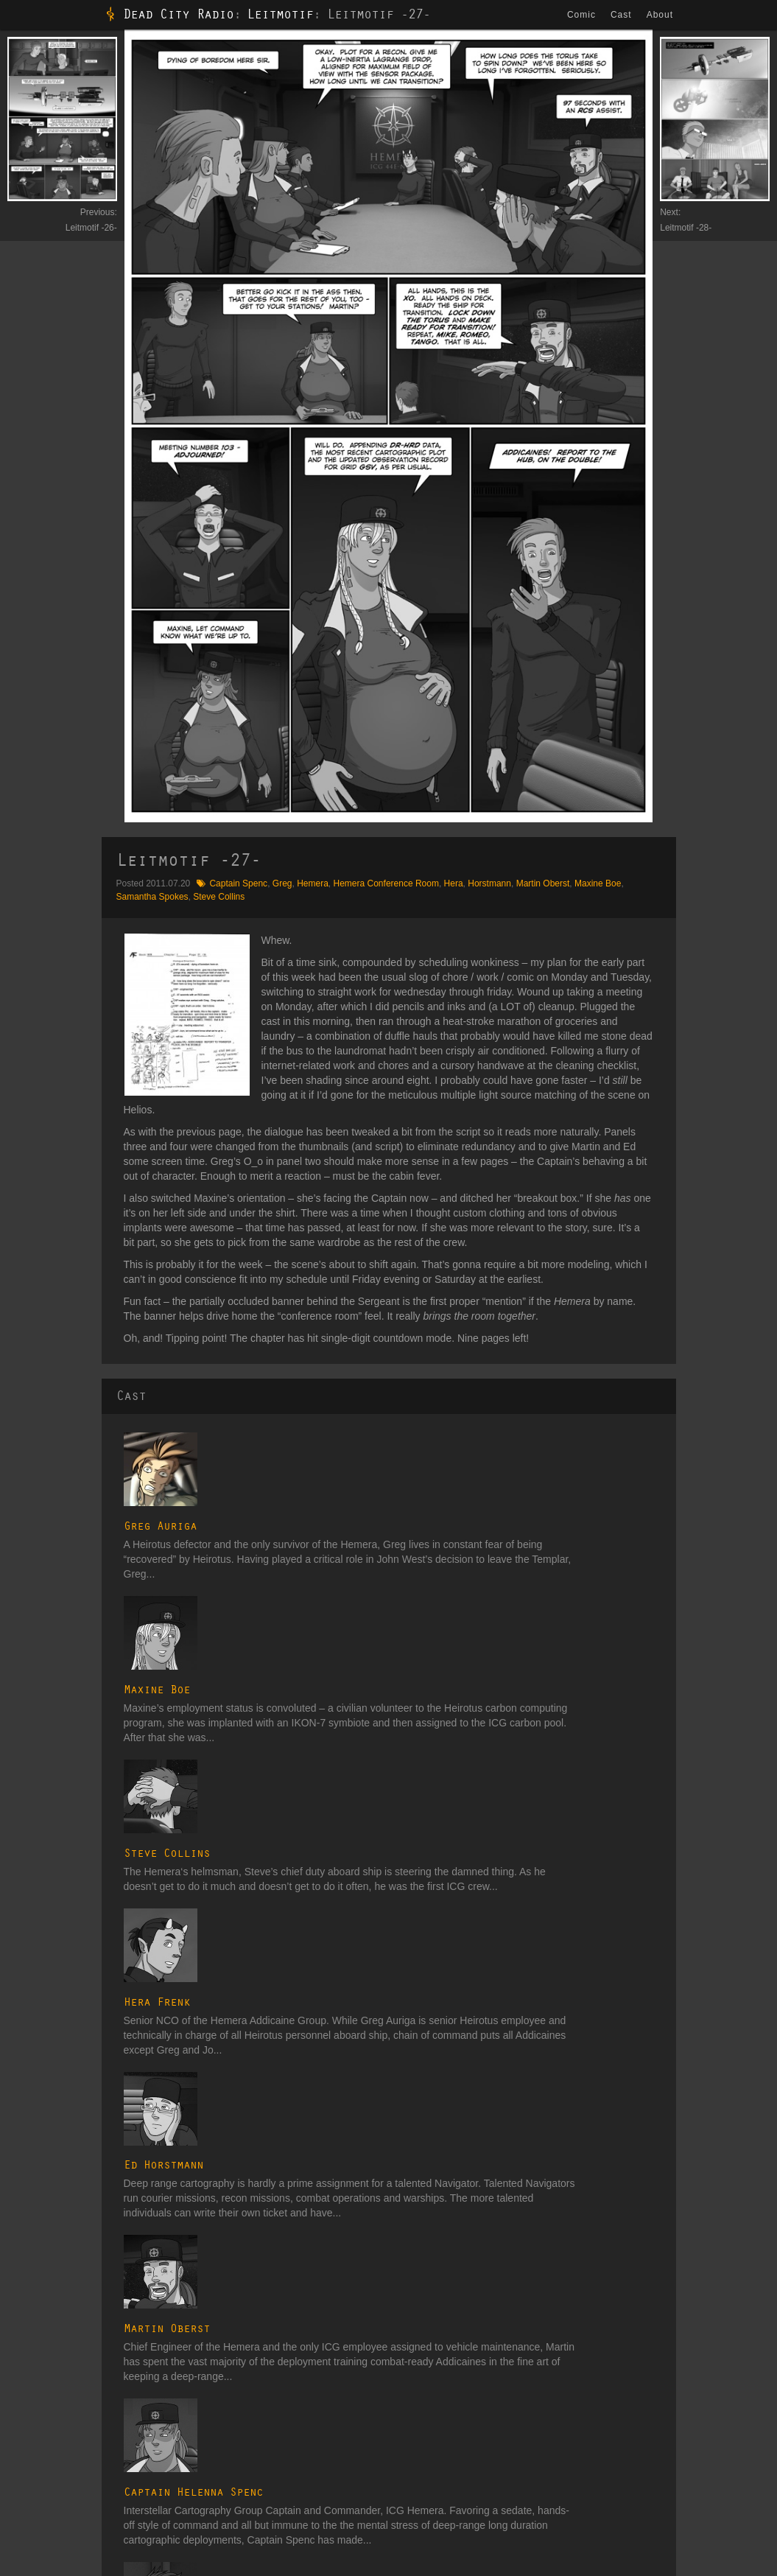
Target (23, 2392)
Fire (320, 2374)
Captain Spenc (238, 883)
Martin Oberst (543, 883)
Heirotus (480, 2427)
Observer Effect (41, 2294)
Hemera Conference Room (386, 883)
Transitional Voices (376, 2274)
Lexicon (630, 2364)
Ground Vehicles (647, 2347)
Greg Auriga (236, 1440)
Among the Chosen (91, 2248)
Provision (29, 2374)
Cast (623, 15)
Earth (323, 2321)
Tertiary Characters (501, 2329)
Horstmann (489, 883)
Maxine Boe (597, 883)
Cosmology (637, 2311)
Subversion (184, 2482)
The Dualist (198, 2274)
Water (325, 2339)
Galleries (632, 2480)
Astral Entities (491, 2392)
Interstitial (332, 2294)
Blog (20, 2524)
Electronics (636, 2329)
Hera (453, 883)
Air (318, 2356)
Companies (637, 2294)
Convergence (188, 2339)
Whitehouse (34, 2321)
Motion (175, 2428)
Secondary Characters (508, 2311)
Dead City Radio (178, 14)
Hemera (312, 883)
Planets (629, 2417)
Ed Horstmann (240, 1754)
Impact (175, 2464)
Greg (282, 883)
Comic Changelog (104, 2524)
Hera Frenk (233, 1675)
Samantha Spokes (152, 897)
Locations (634, 2382)
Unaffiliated (486, 2480)
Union (475, 2498)
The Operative (39, 2339)
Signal (174, 2321)
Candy (49, 2524)
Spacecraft (636, 2435)
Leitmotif (280, 14)
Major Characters (498, 2294)
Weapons (633, 2453)
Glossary (641, 2274)
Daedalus (483, 2409)
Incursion (180, 2294)
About (662, 15)
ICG (471, 2445)
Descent (178, 2446)
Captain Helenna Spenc (270, 1910)
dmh (88, 2560)
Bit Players (485, 2347)
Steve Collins (219, 897)
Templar (480, 2462)
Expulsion (181, 2401)
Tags (624, 2498)
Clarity (174, 2374)
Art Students (488, 2374)
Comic (583, 15)
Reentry (177, 2356)
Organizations (642, 2400)
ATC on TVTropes (273, 2524)
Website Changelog (185, 2524)
